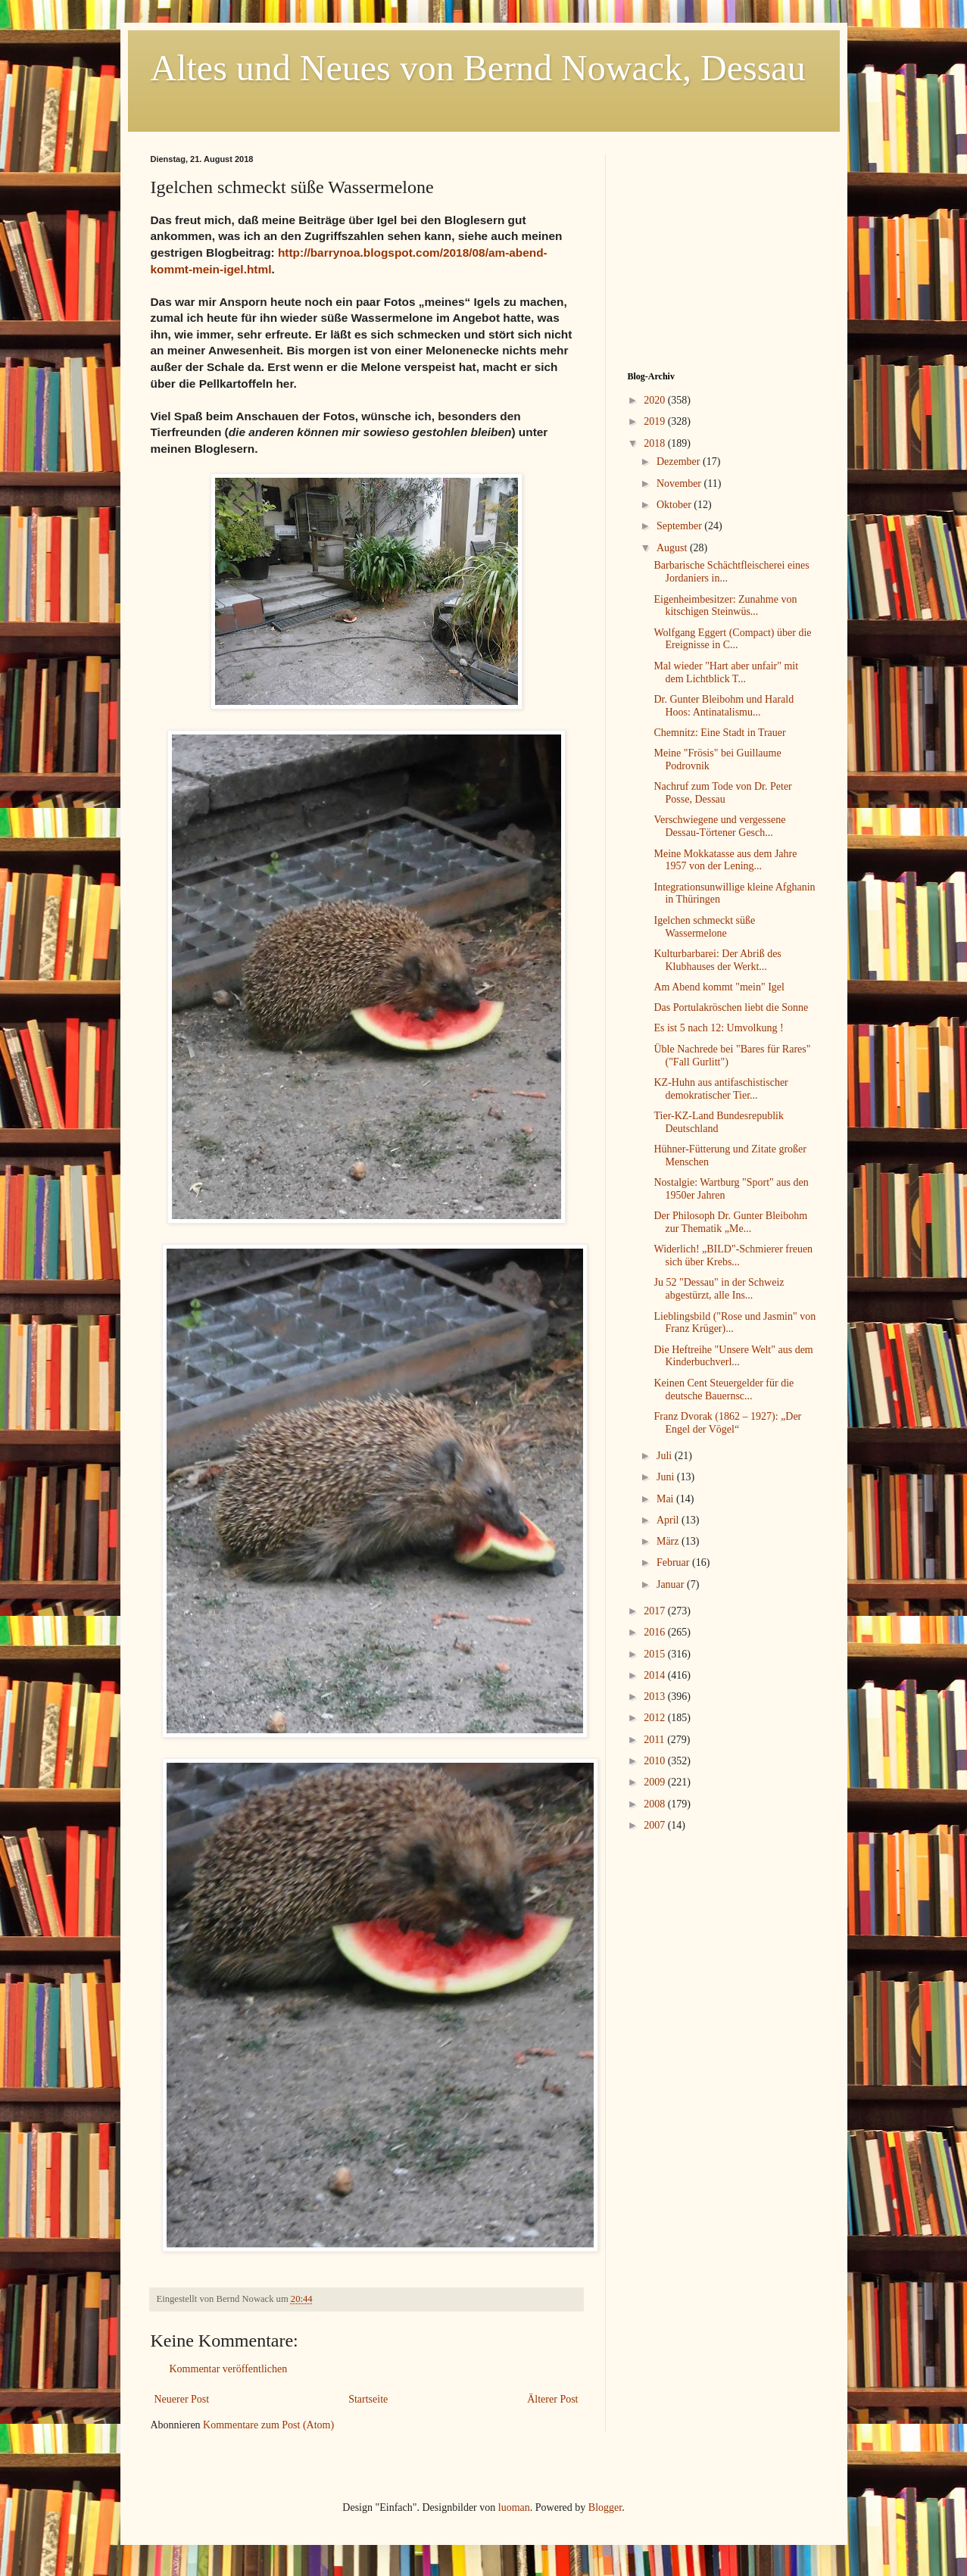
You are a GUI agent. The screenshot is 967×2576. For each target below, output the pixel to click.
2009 (656, 1782)
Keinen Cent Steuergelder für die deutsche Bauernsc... (724, 1389)
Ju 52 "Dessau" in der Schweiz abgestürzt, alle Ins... (719, 1289)
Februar (674, 1562)
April (669, 1520)
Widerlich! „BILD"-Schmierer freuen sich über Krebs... (733, 1255)
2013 (656, 1696)
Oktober (675, 504)
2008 (656, 1804)
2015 (656, 1654)
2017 (656, 1611)
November (680, 483)
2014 (656, 1675)
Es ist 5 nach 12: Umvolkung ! (718, 1028)
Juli (666, 1455)
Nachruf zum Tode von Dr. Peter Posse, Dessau (722, 793)
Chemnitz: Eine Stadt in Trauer (719, 732)
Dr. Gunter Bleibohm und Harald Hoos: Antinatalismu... (724, 706)
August (673, 548)
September (680, 526)
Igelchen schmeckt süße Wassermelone (704, 927)
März (669, 1541)
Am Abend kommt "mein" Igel (719, 987)
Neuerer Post (182, 2399)
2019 (656, 421)
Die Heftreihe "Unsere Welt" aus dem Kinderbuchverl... (733, 1356)
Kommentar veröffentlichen (229, 2369)
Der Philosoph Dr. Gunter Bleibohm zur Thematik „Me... (730, 1222)
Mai (666, 1499)
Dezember (680, 461)
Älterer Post (552, 2399)
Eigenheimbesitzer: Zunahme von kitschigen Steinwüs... (725, 606)
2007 (656, 1825)
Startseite (368, 2399)
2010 (656, 1761)
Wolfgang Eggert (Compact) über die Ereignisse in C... (732, 639)
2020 (656, 400)
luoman (514, 2507)
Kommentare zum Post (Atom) (268, 2425)
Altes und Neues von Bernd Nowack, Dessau (478, 68)
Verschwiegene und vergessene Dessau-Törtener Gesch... (719, 826)
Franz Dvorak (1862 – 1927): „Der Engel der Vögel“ (727, 1423)
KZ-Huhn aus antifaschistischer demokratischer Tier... (721, 1089)
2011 (655, 1739)
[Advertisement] (722, 249)
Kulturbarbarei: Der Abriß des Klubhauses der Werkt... (717, 960)
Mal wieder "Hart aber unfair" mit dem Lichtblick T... (726, 672)
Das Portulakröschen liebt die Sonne (731, 1007)
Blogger (605, 2507)
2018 (656, 443)
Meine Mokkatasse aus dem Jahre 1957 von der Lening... (725, 860)
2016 (656, 1632)
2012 (656, 1717)
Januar (672, 1584)
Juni (667, 1477)
